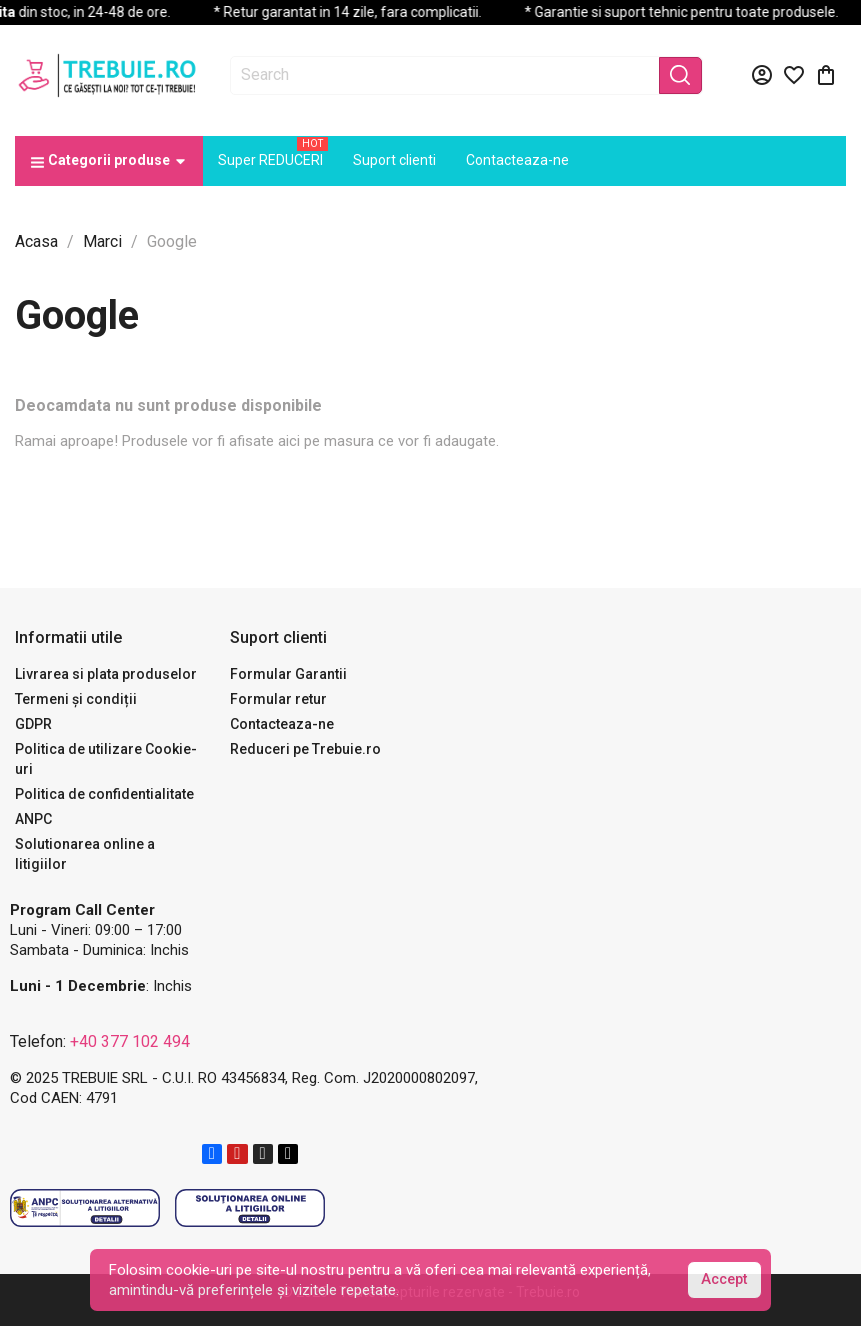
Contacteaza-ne (282, 724)
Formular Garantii (288, 674)
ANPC (33, 819)
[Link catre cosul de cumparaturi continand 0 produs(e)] (826, 75)
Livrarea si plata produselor (106, 674)
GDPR (33, 724)
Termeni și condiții (76, 699)
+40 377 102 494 (130, 1041)
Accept (724, 1279)
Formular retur (278, 699)
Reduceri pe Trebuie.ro (305, 749)
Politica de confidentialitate (104, 794)
